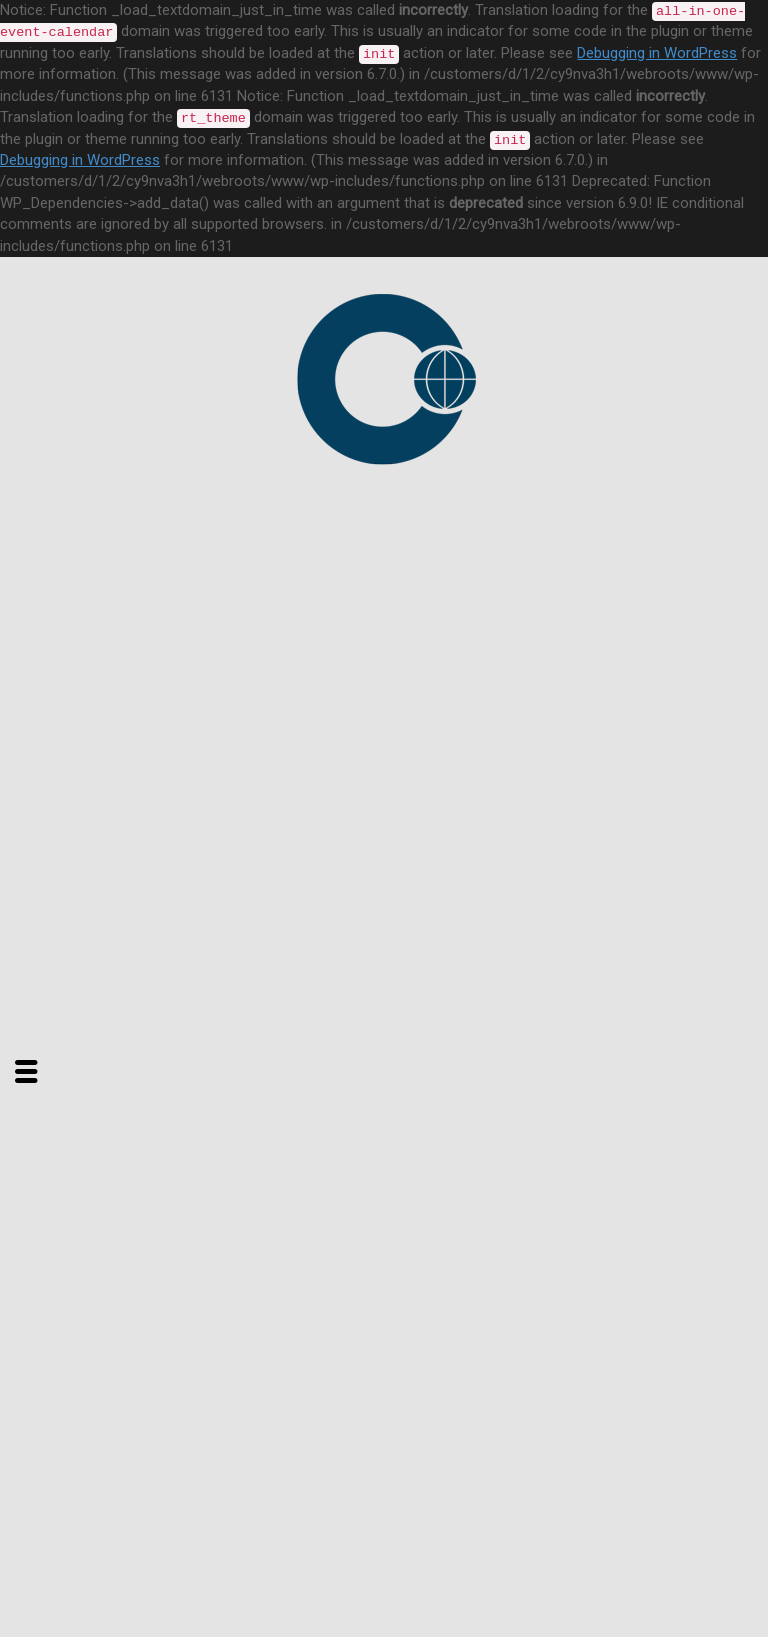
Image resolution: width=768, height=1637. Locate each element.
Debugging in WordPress (657, 53)
